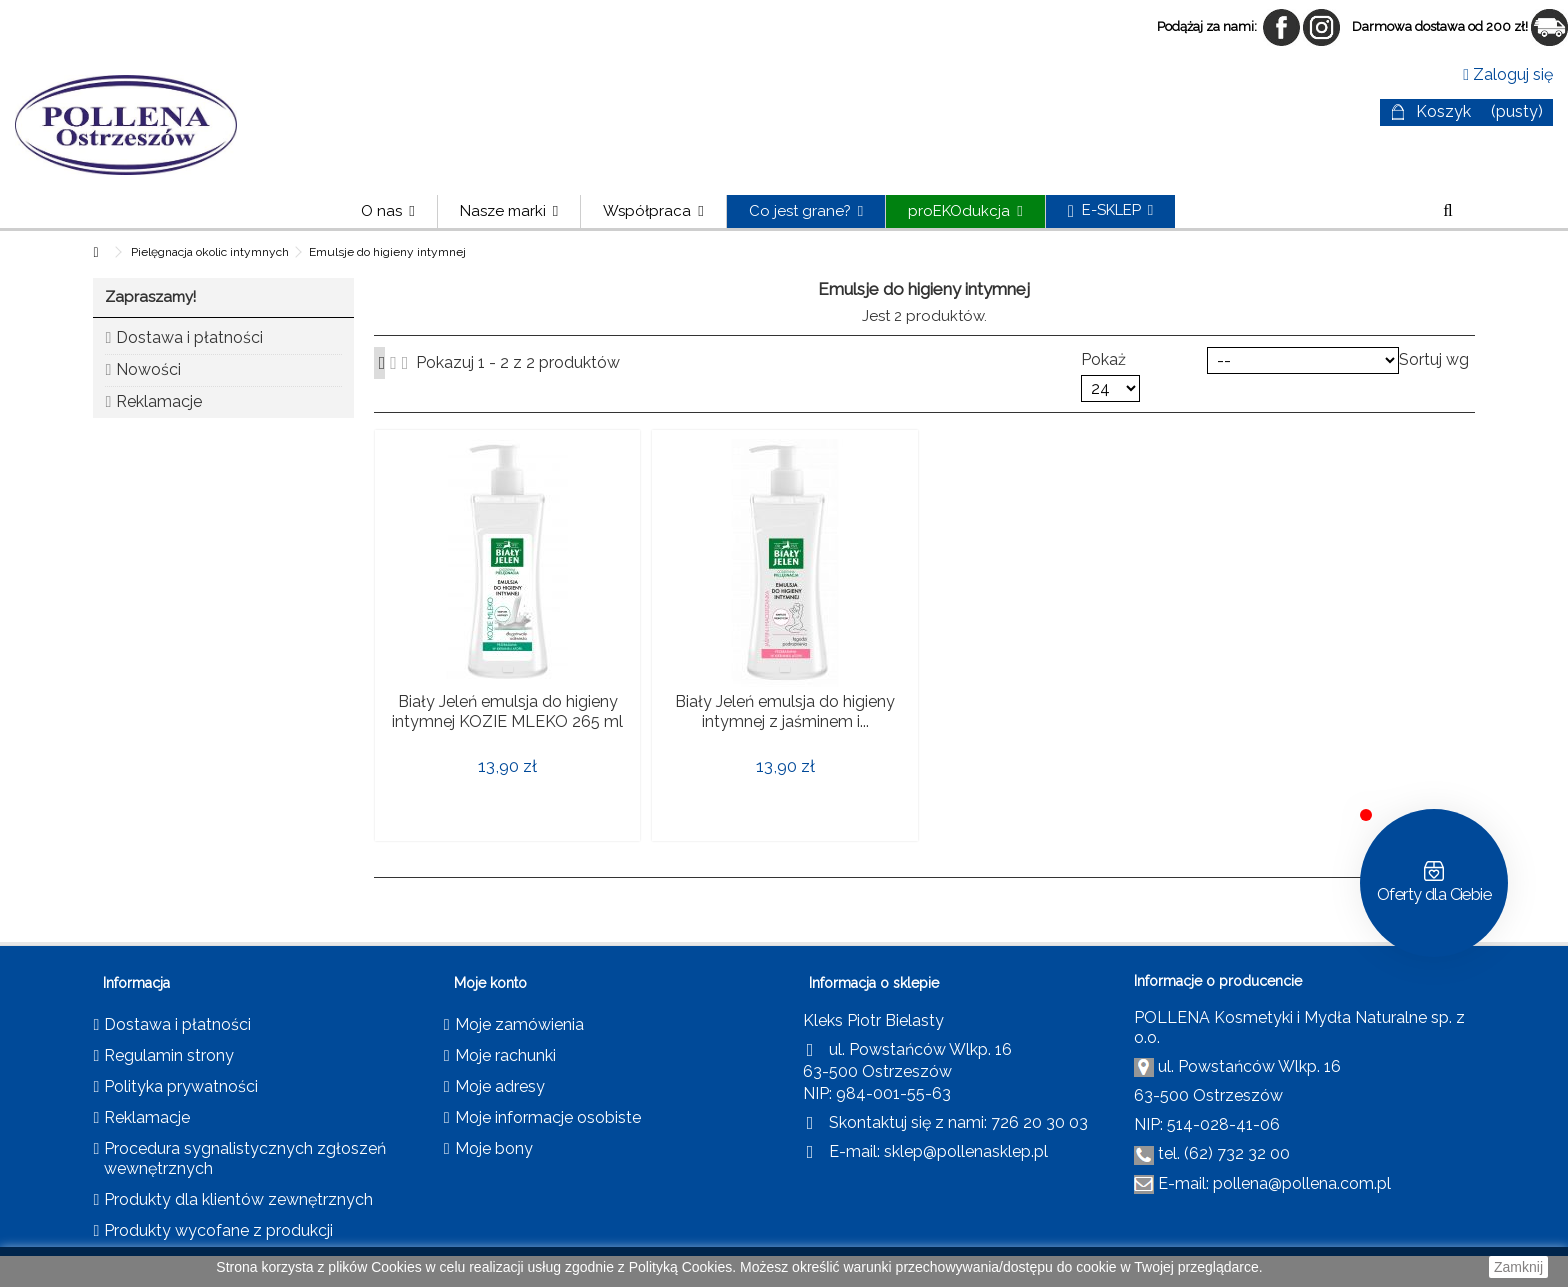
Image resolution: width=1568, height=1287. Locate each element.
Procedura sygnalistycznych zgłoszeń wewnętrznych (245, 1158)
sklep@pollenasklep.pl (966, 1151)
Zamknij (1518, 1267)
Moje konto (490, 983)
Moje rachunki (505, 1055)
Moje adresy (500, 1086)
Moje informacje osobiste (548, 1117)
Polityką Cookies (681, 1267)
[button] (508, 211)
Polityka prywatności (181, 1086)
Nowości (148, 369)
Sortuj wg (1434, 359)
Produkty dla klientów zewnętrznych (238, 1199)
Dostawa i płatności (189, 337)
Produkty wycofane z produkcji (218, 1230)
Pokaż (1103, 359)
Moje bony (494, 1148)
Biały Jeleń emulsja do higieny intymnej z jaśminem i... (785, 711)
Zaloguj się (1508, 74)
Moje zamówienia (519, 1024)
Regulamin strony (169, 1055)
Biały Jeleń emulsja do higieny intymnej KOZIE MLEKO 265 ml (507, 711)
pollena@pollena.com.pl (1302, 1183)
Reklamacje (159, 401)
